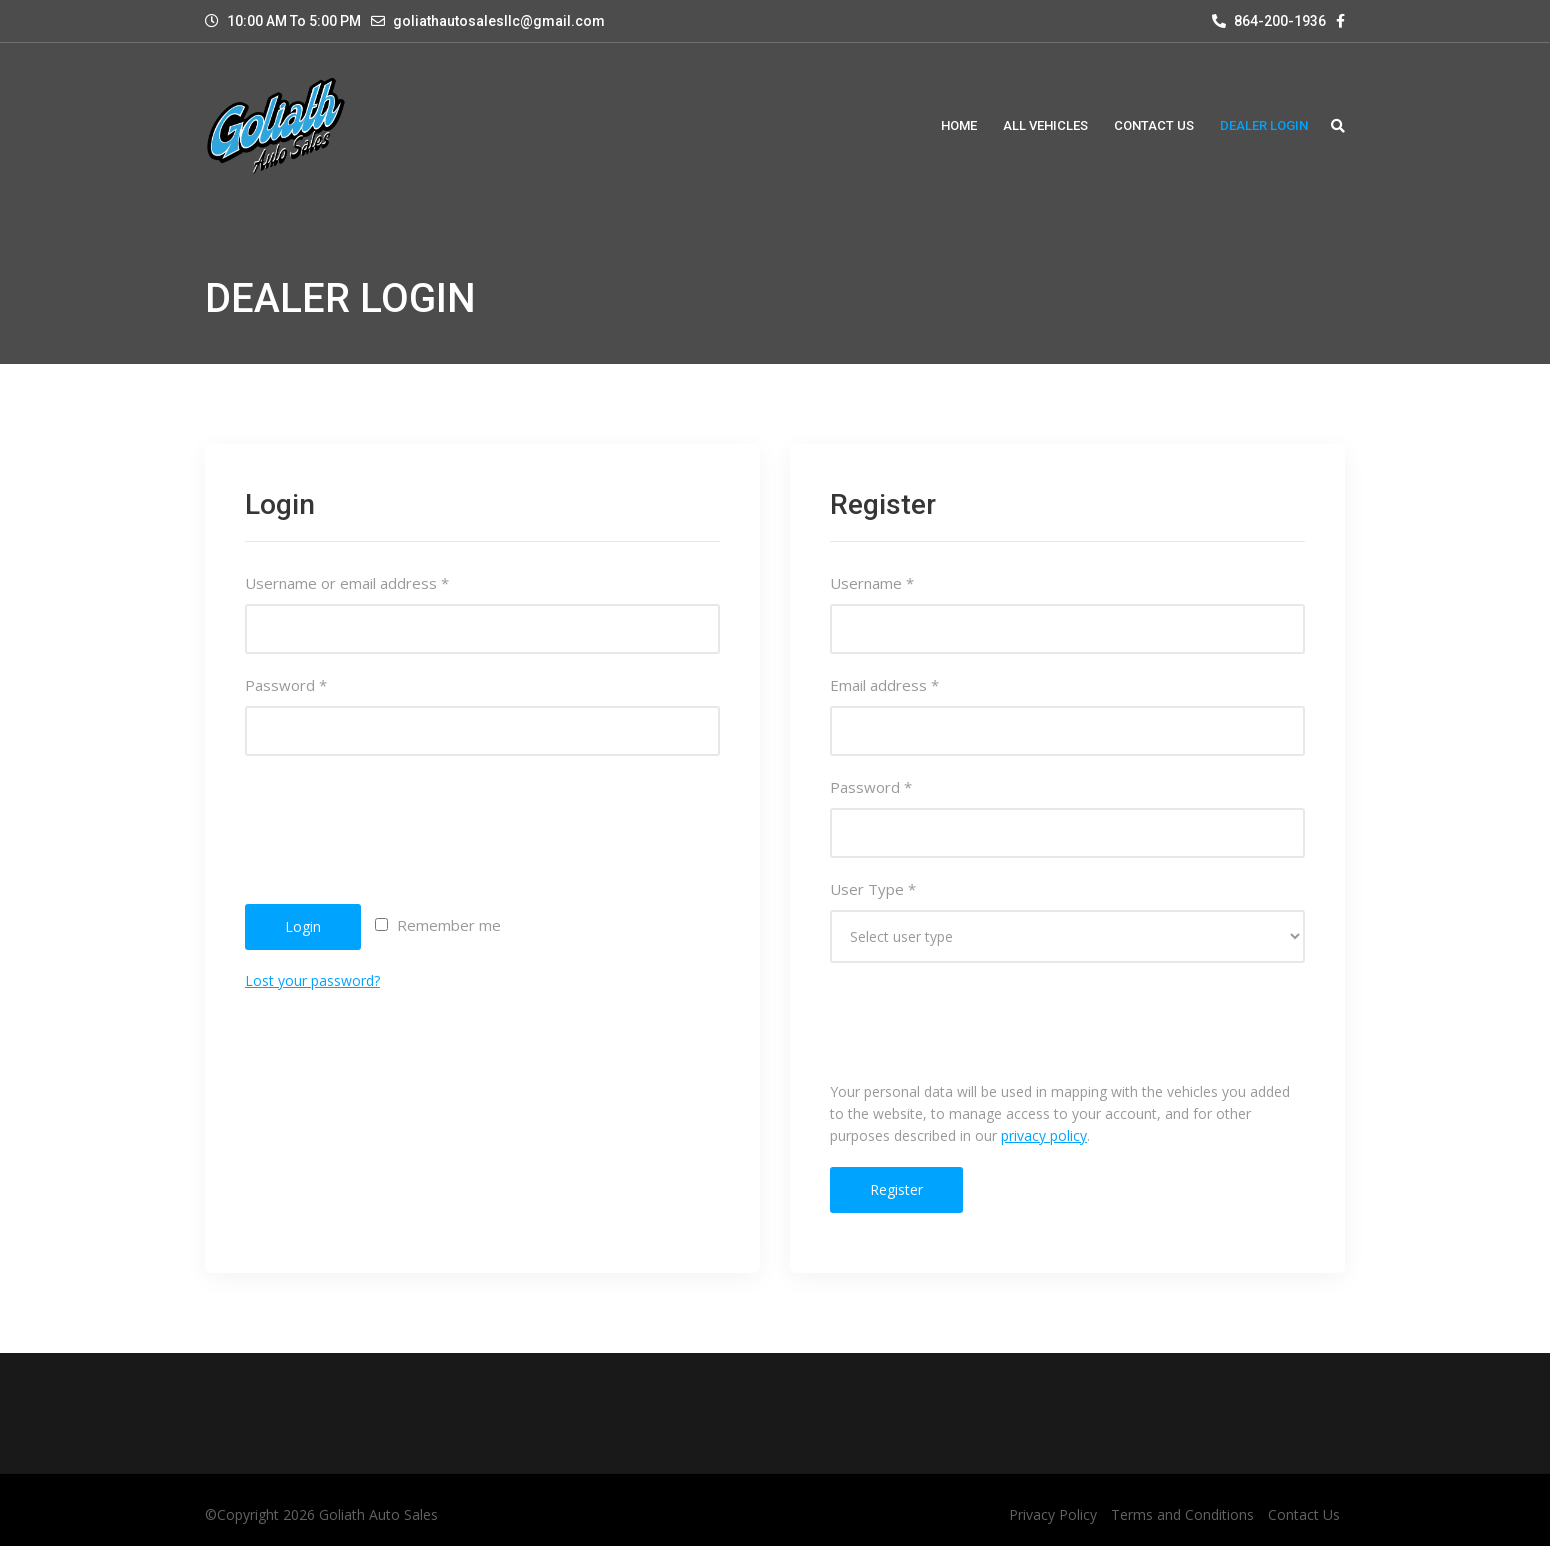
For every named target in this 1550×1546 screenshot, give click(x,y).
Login (303, 926)
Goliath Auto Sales (378, 1514)
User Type (873, 889)
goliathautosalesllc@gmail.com (499, 21)
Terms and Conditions (1182, 1514)
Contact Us (1304, 1514)
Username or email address (347, 583)
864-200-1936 (1269, 21)
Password (286, 685)
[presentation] (397, 815)
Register (896, 1189)
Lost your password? (312, 980)
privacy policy (1044, 1135)
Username (872, 583)
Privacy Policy (1053, 1514)
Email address (884, 685)
